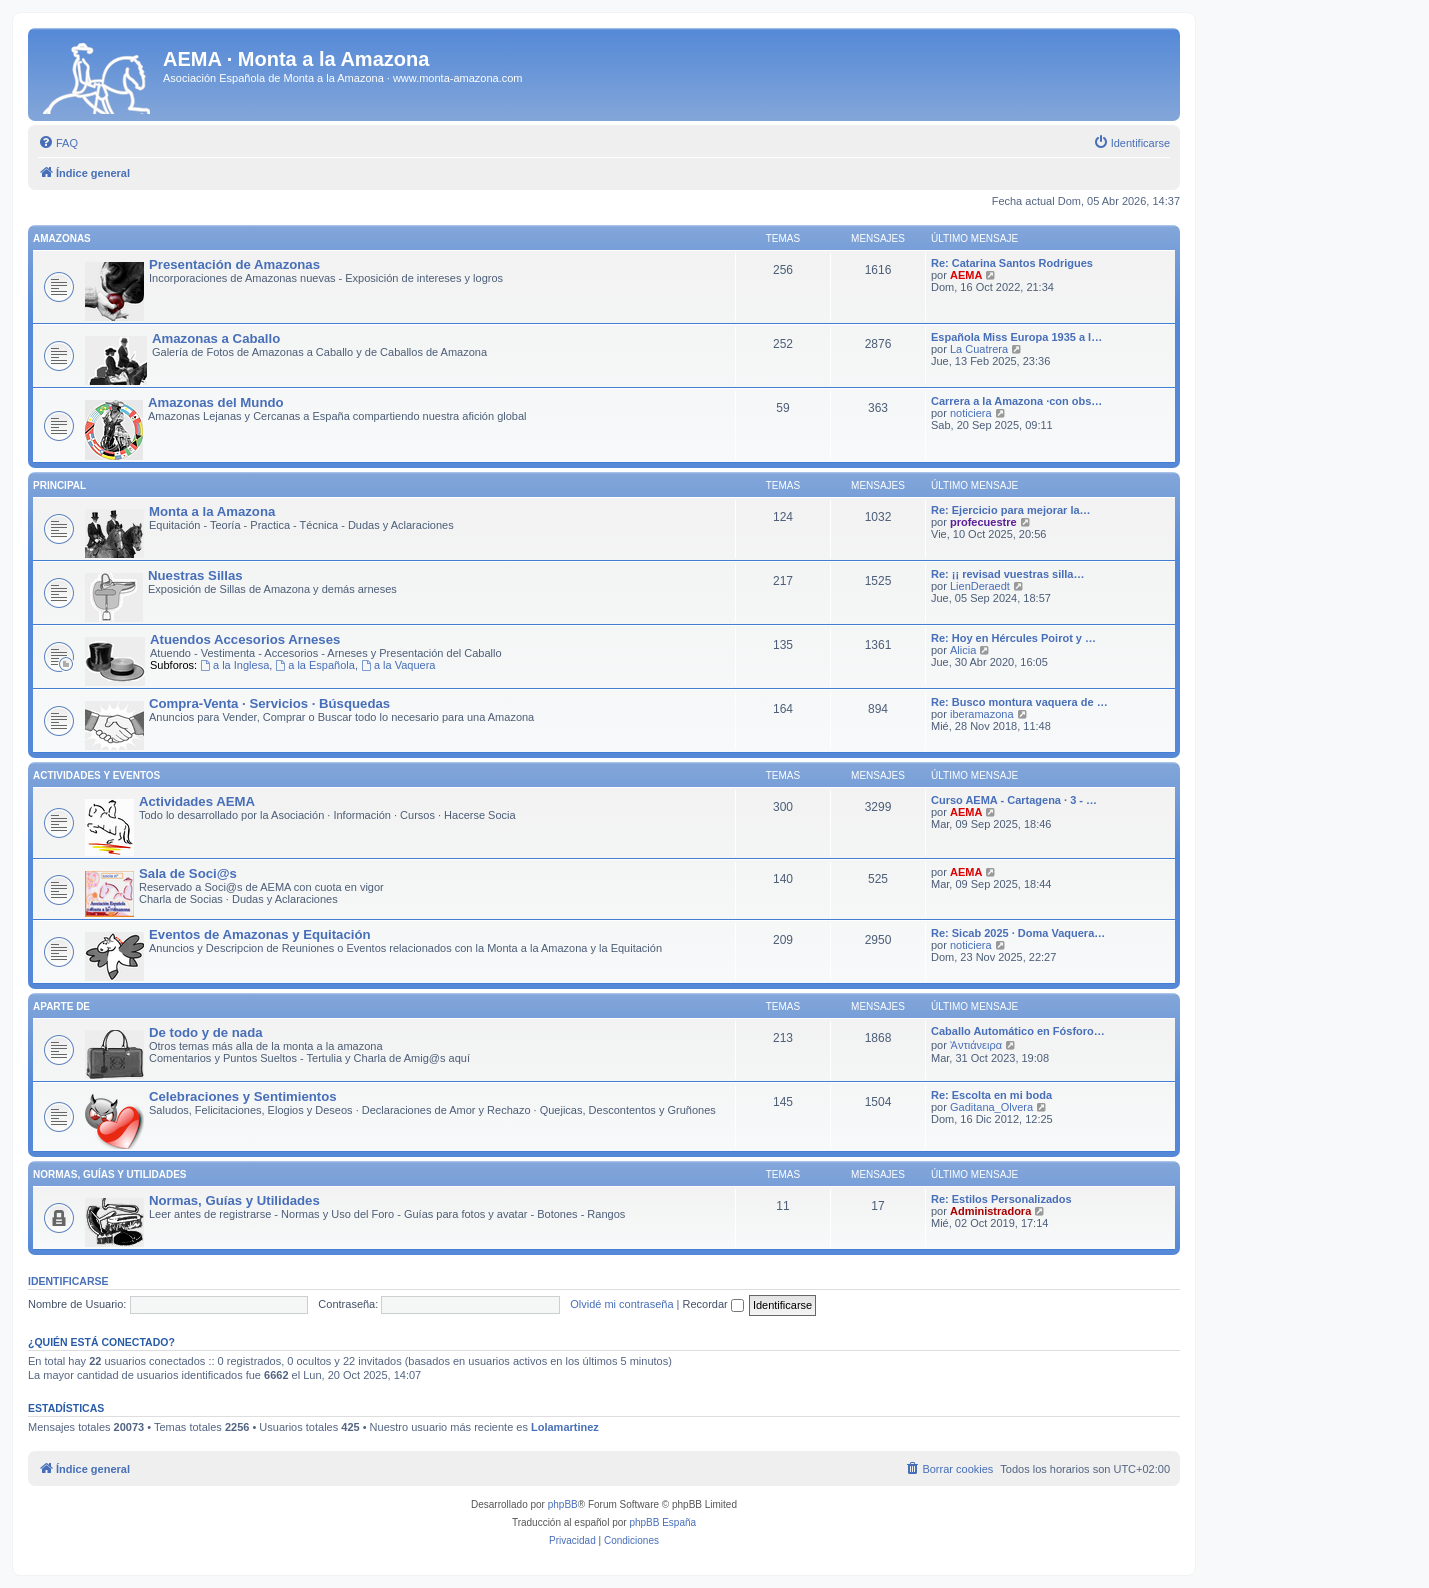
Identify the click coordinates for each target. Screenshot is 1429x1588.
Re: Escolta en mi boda (991, 1095)
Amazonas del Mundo (216, 402)
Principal (59, 485)
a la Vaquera (398, 665)
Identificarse (68, 1281)
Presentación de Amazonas (234, 264)
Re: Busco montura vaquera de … (1019, 702)
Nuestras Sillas (195, 575)
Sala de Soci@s (188, 873)
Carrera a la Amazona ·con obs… (1016, 401)
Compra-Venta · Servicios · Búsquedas (269, 703)
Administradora (990, 1211)
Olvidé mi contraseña (621, 1304)
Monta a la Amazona (212, 511)
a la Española (315, 665)
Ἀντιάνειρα (976, 1045)
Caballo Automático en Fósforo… (1018, 1031)
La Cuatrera (979, 349)
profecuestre (983, 522)
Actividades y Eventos (96, 775)
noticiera (971, 413)
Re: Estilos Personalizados (1001, 1199)
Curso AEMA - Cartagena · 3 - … (1014, 800)
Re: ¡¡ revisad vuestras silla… (1007, 574)
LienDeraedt (980, 586)
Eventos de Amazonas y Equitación (260, 934)
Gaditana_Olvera (991, 1107)
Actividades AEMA (197, 801)
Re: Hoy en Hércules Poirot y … (1013, 638)
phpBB (563, 1504)
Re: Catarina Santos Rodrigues (1012, 263)
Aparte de (61, 1006)
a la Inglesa (234, 665)
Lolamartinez (565, 1427)
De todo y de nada (206, 1032)
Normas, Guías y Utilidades (110, 1174)
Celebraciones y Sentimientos (243, 1096)
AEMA (966, 275)
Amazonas (62, 238)
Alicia (963, 650)
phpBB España (662, 1522)
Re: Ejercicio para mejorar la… (1011, 510)
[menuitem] (58, 143)
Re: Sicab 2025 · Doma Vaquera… (1018, 933)
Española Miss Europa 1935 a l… (1016, 337)
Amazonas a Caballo (216, 338)
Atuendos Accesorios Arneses (245, 639)
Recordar (713, 1304)
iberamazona (982, 714)
